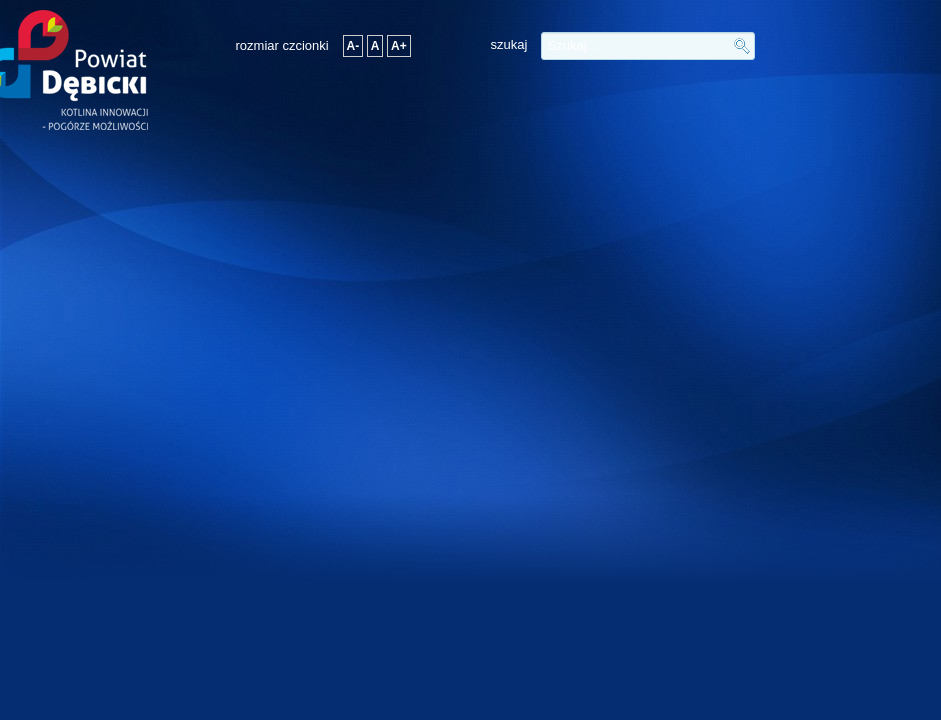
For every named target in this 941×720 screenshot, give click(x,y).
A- (353, 46)
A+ (399, 46)
